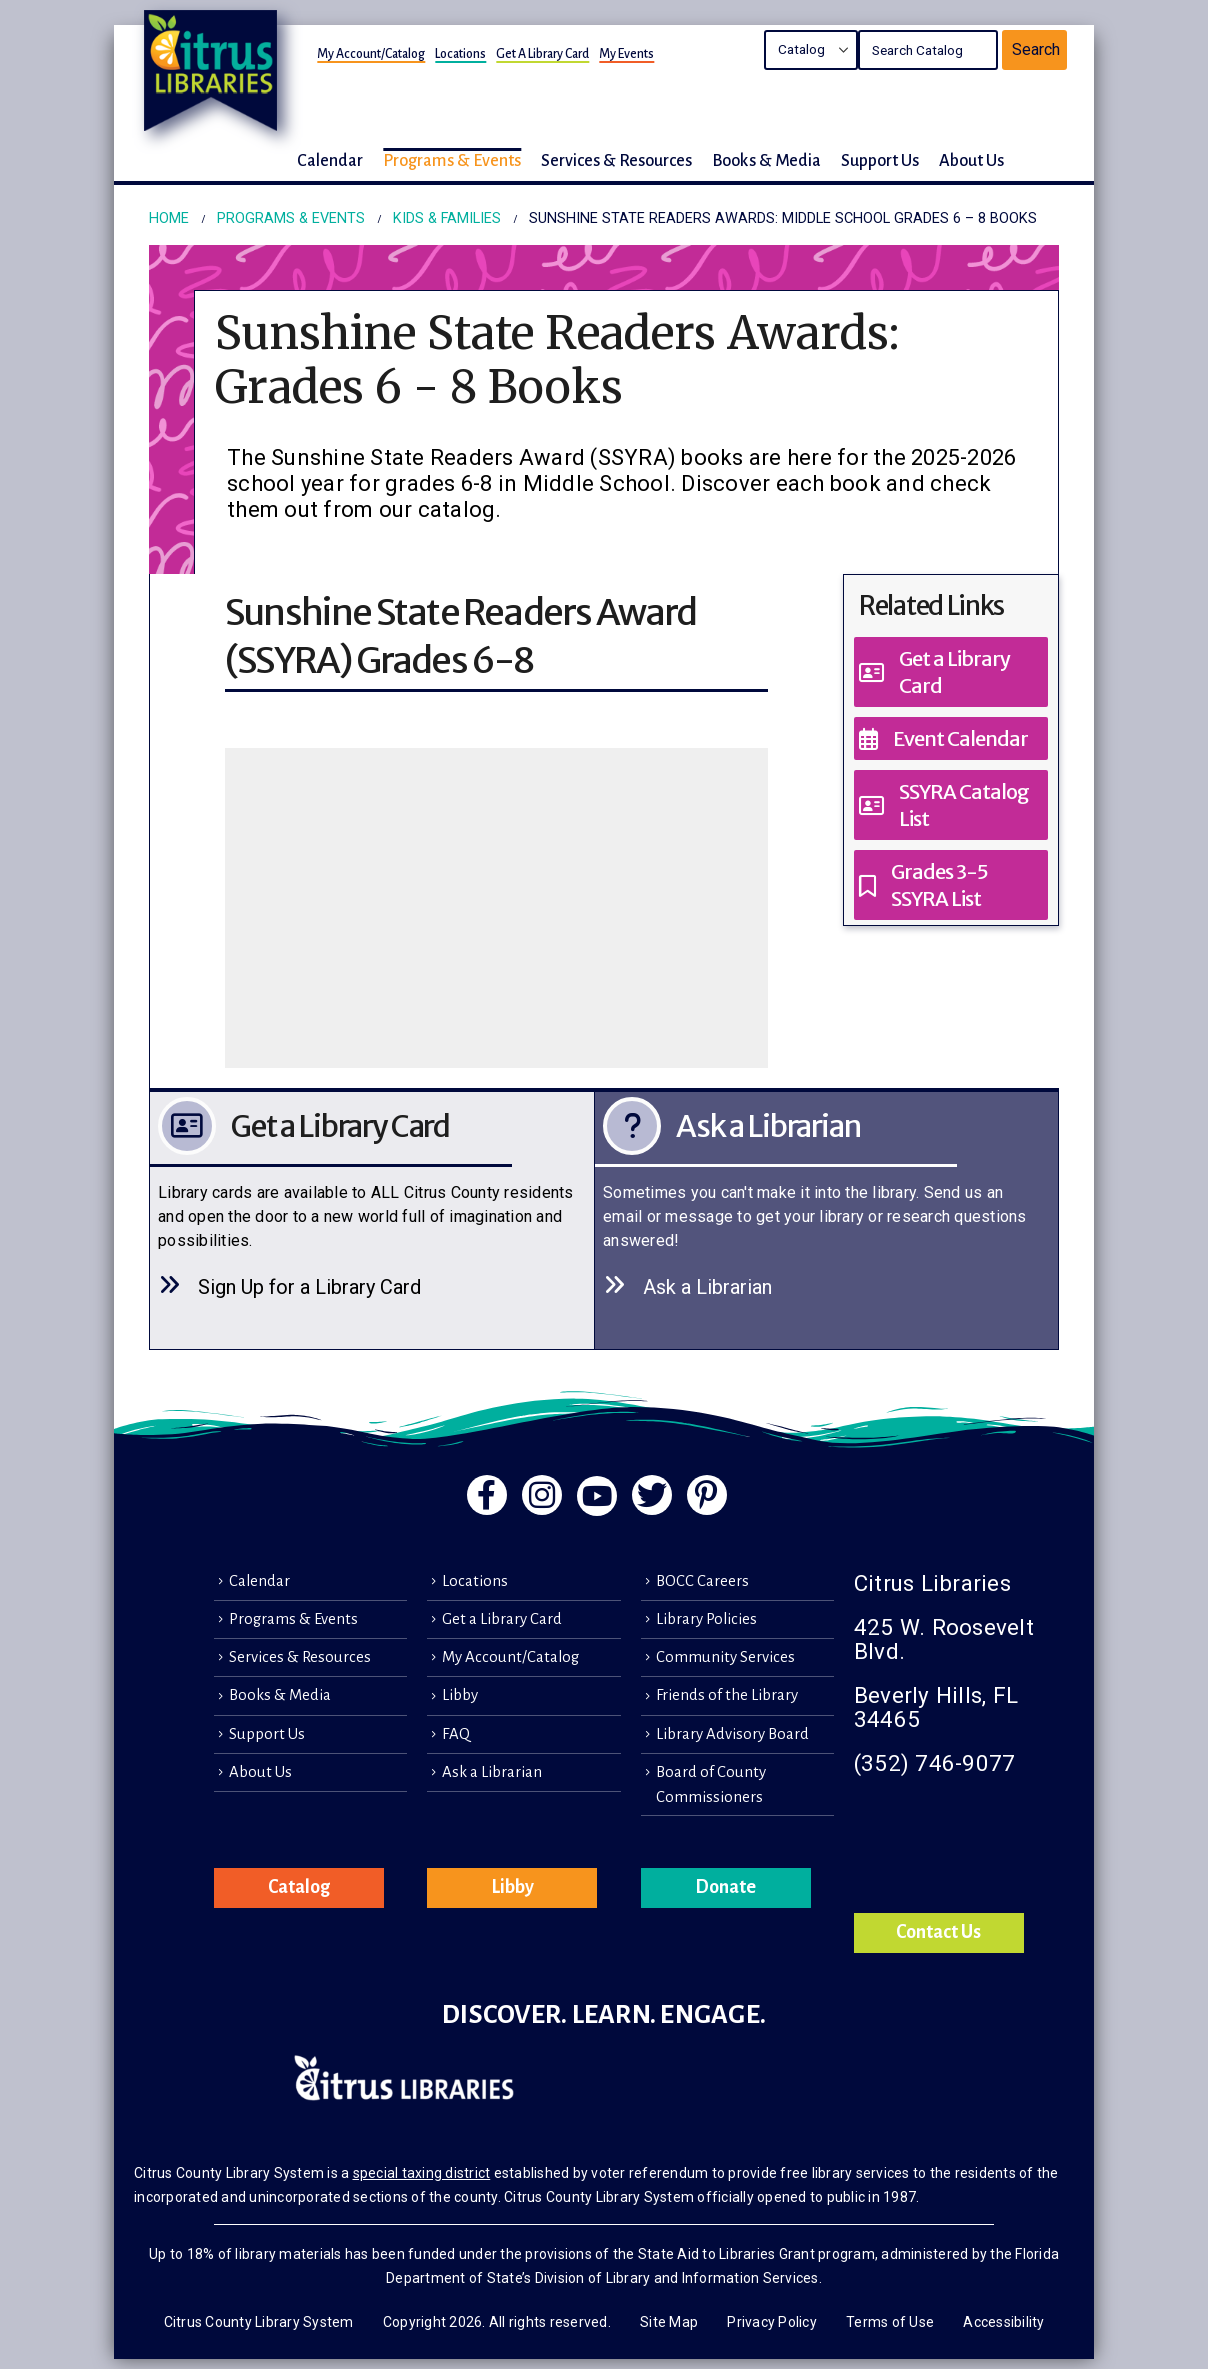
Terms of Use (890, 2322)
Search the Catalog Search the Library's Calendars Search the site (811, 50)
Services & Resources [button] (616, 160)
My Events (626, 54)
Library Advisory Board (732, 1734)
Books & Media (280, 1695)
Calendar (259, 1581)
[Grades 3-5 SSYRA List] (951, 885)
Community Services (725, 1657)
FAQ (456, 1734)
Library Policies (706, 1619)
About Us (260, 1772)
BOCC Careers (702, 1581)
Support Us (267, 1734)
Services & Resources (300, 1657)
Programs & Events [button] (452, 160)
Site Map (669, 2322)
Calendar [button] (330, 160)
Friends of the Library (727, 1695)
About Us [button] (971, 160)
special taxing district (422, 2173)
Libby (460, 1695)
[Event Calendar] (951, 738)
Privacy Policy (772, 2322)
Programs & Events (293, 1619)
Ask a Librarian (492, 1772)
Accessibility (1003, 2322)
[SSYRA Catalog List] (951, 805)
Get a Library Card (542, 54)
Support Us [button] (880, 160)
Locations (460, 54)
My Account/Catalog (371, 54)
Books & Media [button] (766, 160)
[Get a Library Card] (951, 672)
